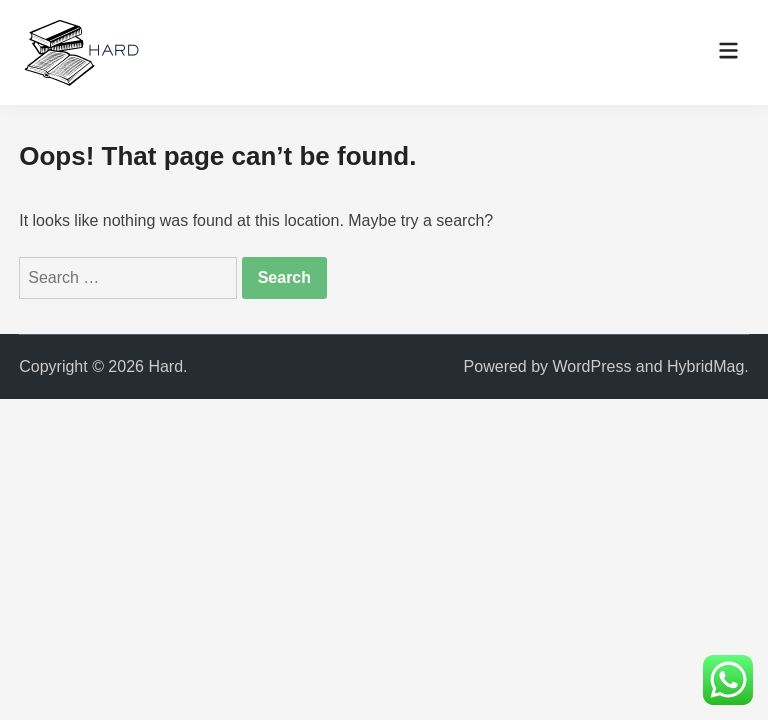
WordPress (592, 366)
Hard (165, 366)
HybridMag (705, 366)
